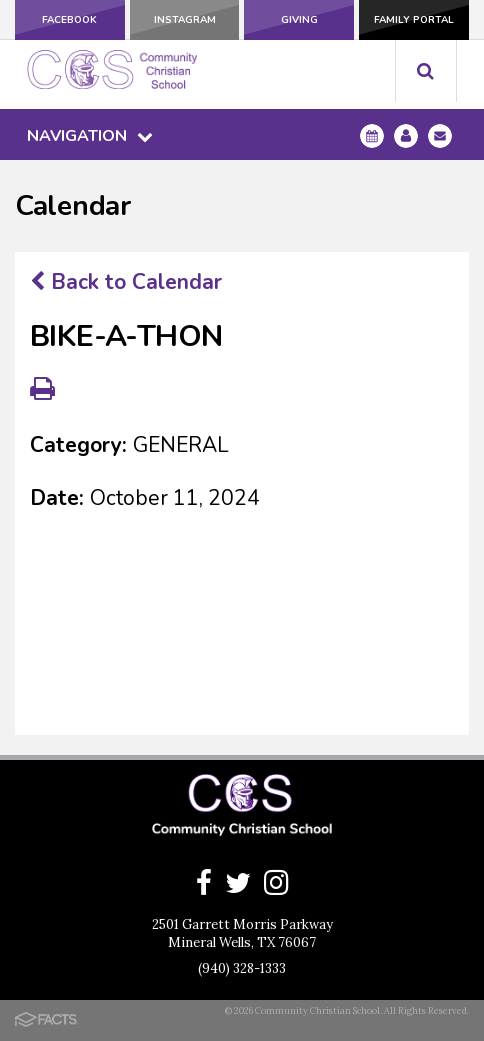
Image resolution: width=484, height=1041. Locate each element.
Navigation (90, 136)
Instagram (185, 20)
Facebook (69, 20)
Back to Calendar (126, 282)
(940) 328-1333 (242, 968)
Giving (299, 20)
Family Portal (414, 20)
